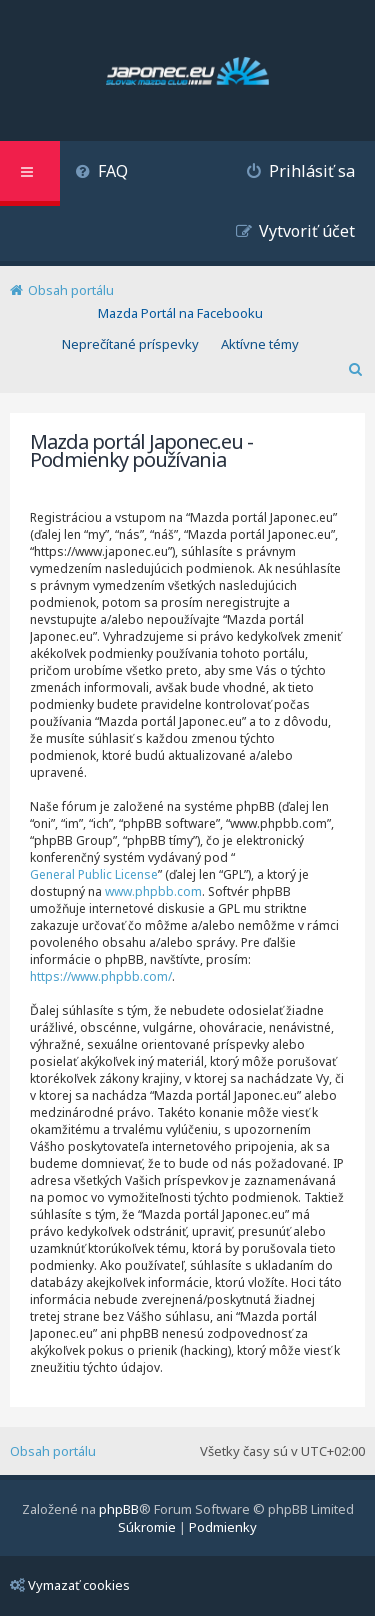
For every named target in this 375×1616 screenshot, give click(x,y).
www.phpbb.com (153, 891)
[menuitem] (101, 173)
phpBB (119, 1509)
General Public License (94, 874)
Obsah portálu (53, 1451)
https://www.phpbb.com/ (101, 976)
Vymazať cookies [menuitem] (70, 1585)
